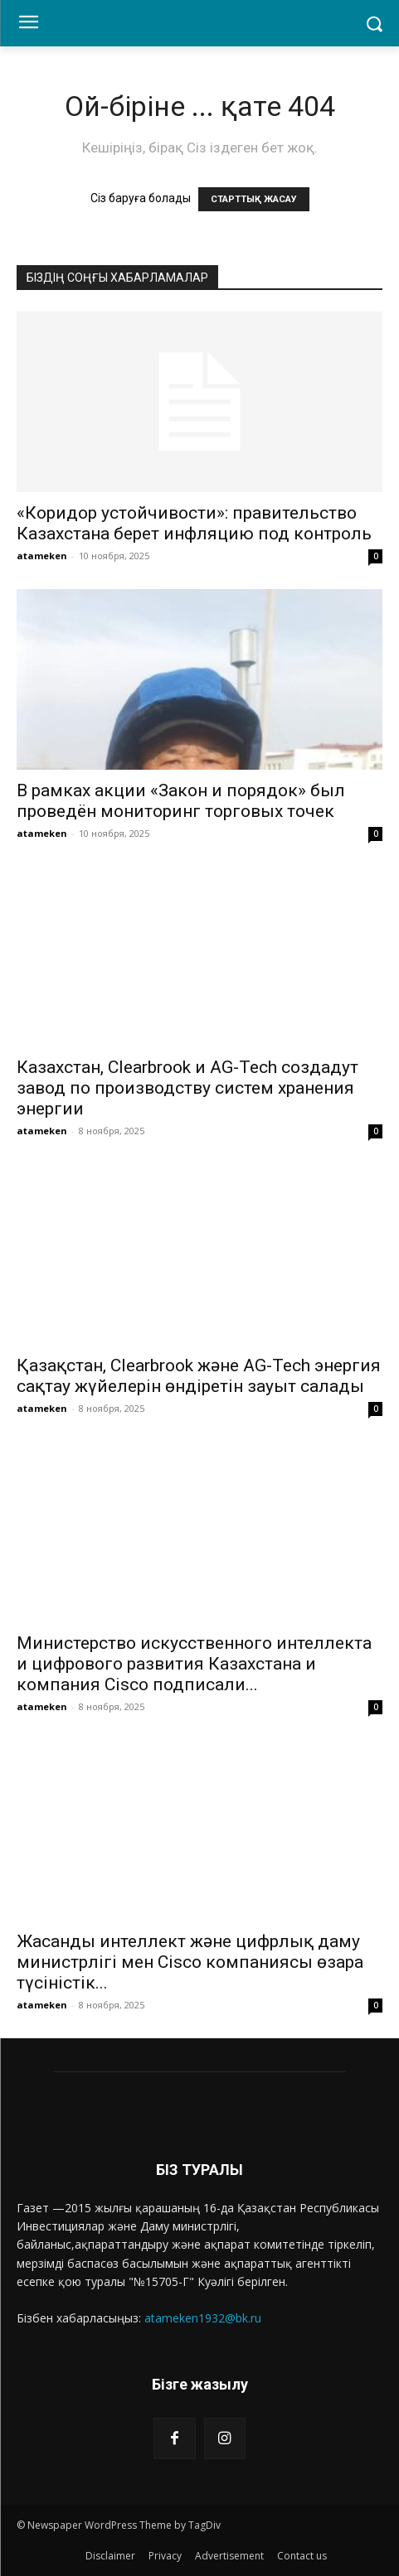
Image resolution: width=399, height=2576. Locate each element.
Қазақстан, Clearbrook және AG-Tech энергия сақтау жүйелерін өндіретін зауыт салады (199, 1376)
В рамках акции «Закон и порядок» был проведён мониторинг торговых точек (181, 801)
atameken (42, 555)
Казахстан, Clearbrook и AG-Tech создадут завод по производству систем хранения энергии (187, 1088)
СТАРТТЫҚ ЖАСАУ (254, 199)
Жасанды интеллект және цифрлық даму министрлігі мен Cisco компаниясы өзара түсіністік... (190, 1962)
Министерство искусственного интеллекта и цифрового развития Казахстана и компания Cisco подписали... (194, 1663)
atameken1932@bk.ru (202, 2318)
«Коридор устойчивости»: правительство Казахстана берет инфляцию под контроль (194, 523)
